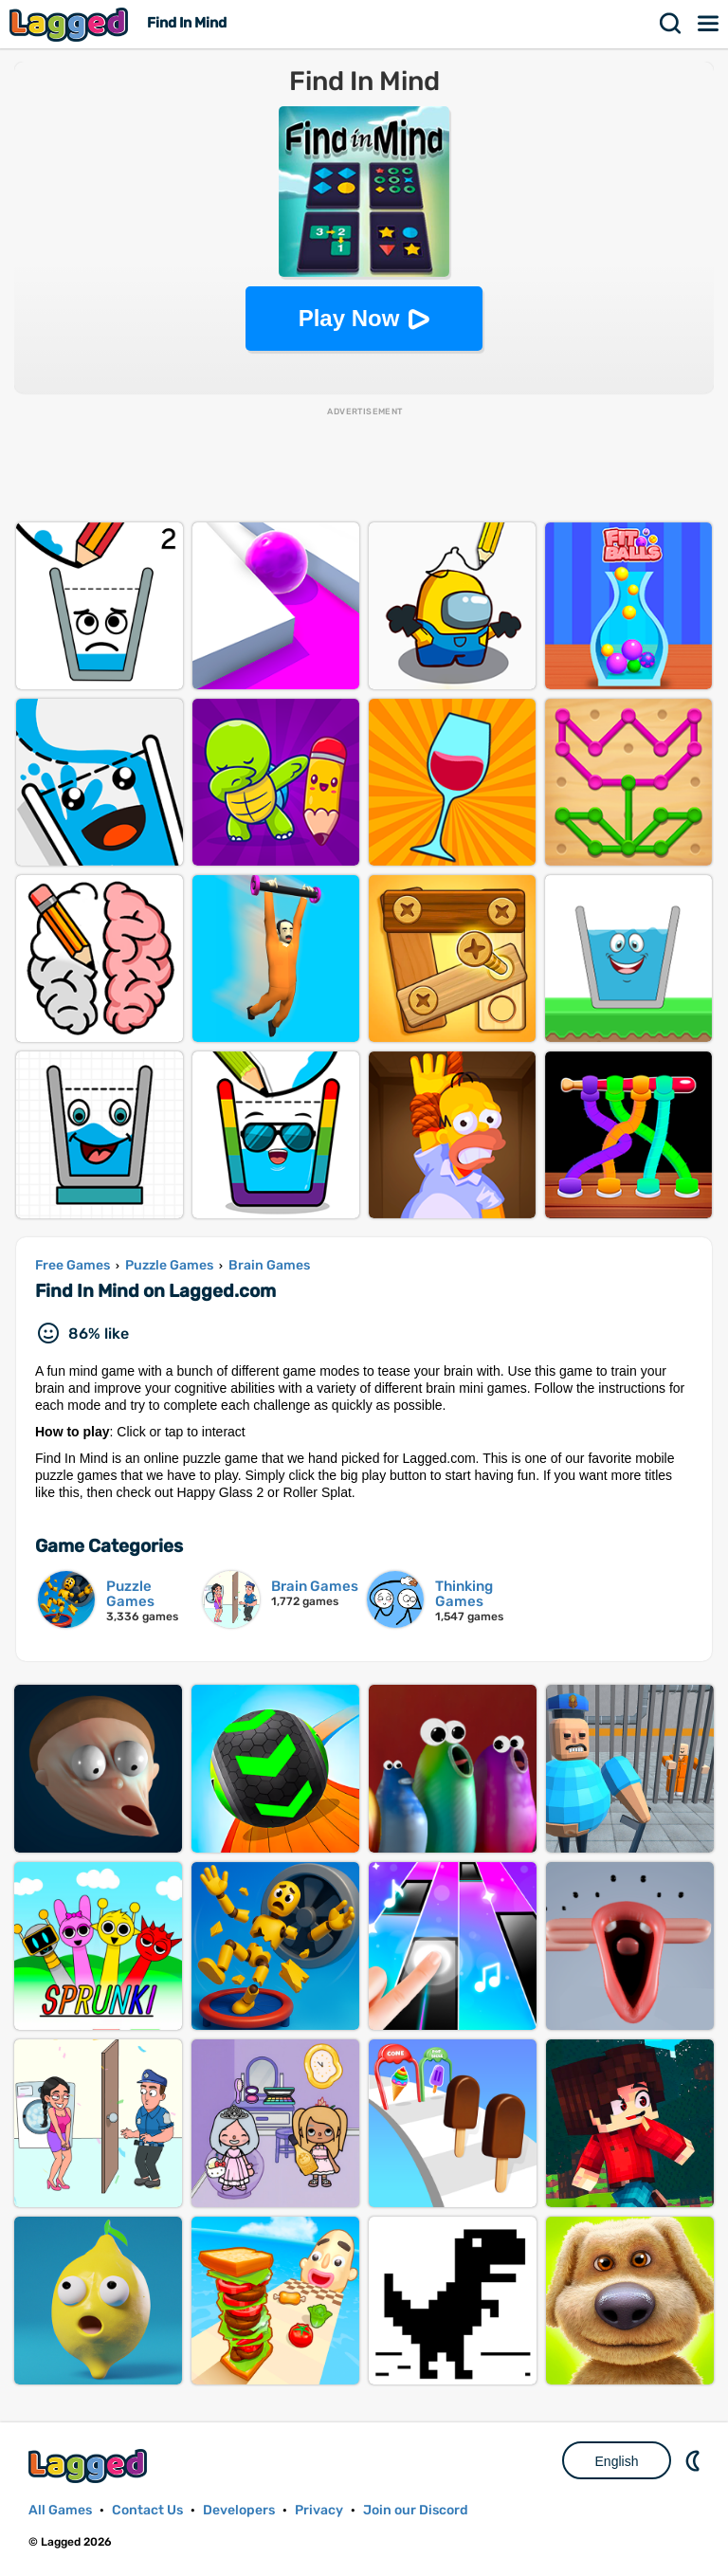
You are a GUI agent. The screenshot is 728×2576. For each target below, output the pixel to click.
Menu (709, 23)
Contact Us (147, 2510)
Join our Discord (415, 2510)
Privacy (319, 2510)
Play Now (349, 318)
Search (671, 23)
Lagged (71, 24)
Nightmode (695, 2460)
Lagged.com (90, 2465)
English (617, 2461)
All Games (60, 2510)
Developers (239, 2510)
